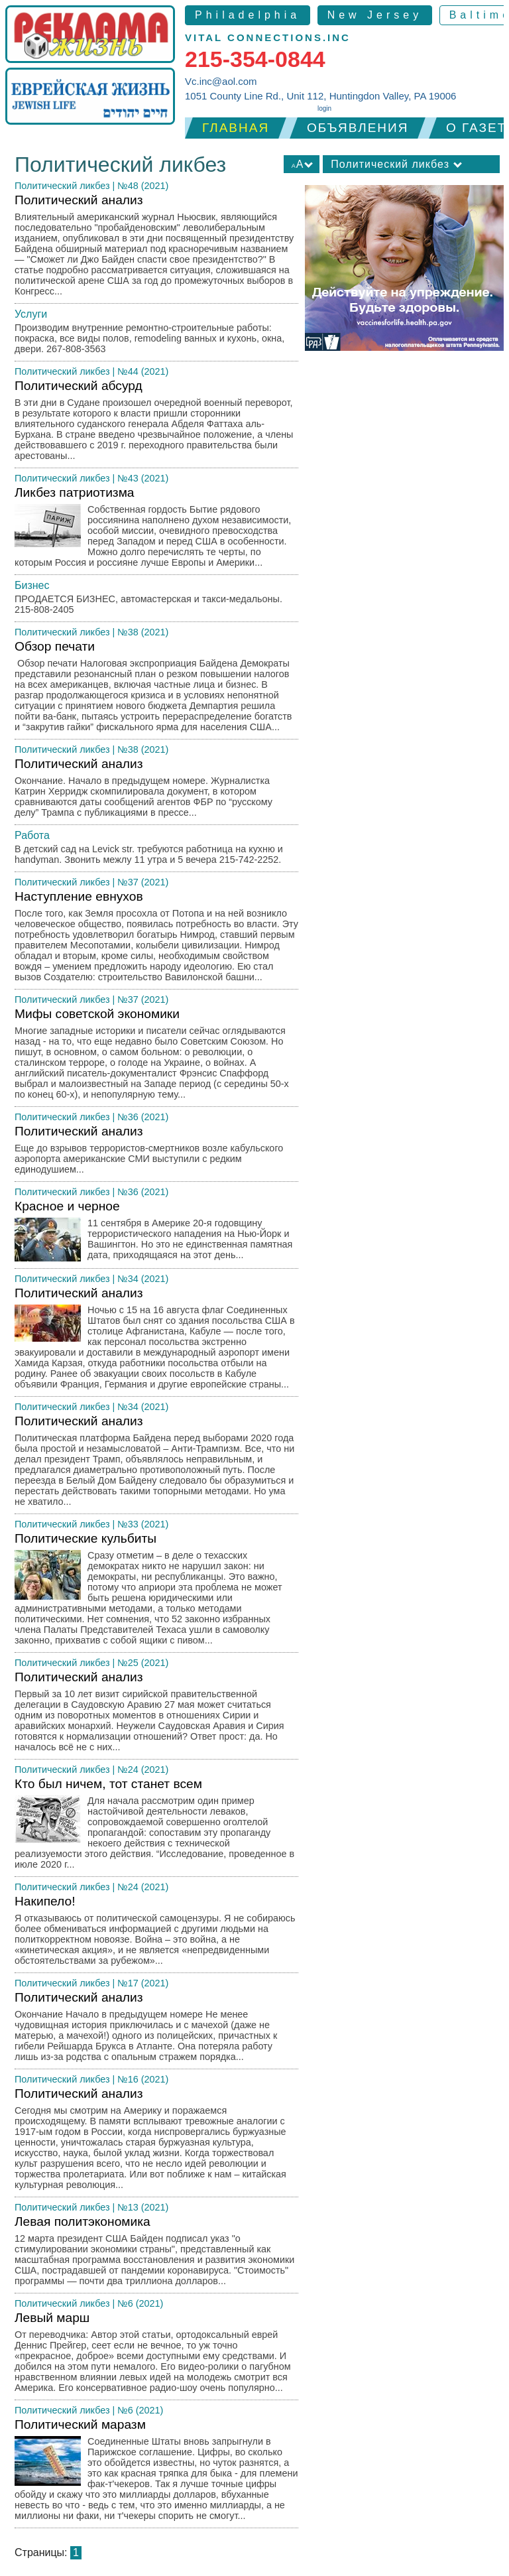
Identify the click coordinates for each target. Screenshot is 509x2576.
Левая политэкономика (156, 2254)
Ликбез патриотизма (156, 530)
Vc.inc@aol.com (221, 81)
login (324, 108)
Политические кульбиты (156, 1592)
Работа (32, 835)
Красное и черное (156, 1234)
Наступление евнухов (156, 939)
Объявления (357, 128)
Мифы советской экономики (156, 1057)
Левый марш (156, 2355)
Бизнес (32, 585)
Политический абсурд (156, 423)
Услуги (31, 314)
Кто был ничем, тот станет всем (156, 1827)
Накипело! (156, 1933)
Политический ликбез (62, 185)
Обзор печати (156, 689)
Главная (235, 128)
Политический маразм (156, 2472)
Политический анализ (156, 248)
